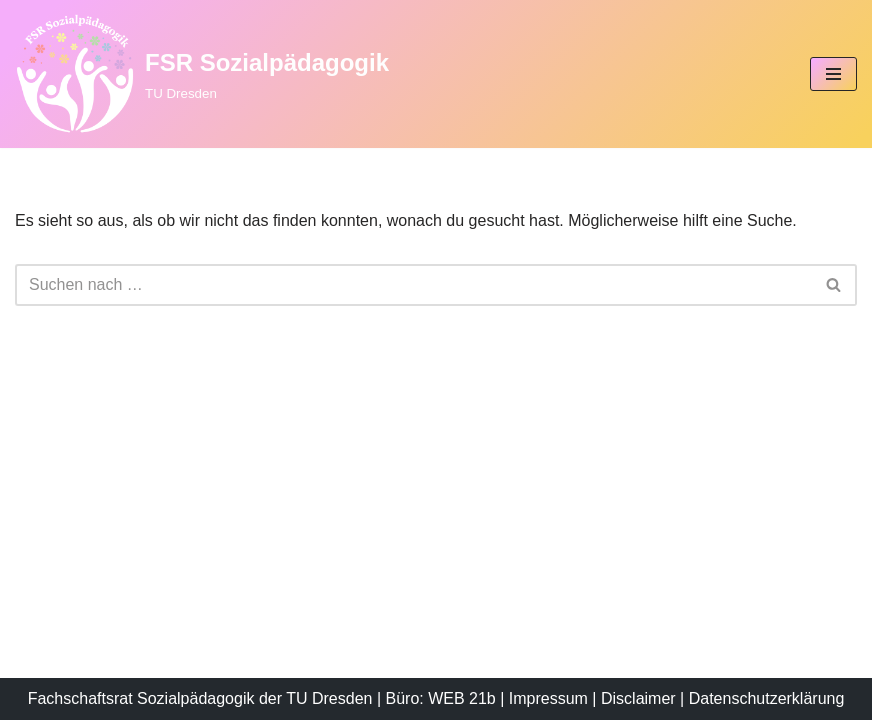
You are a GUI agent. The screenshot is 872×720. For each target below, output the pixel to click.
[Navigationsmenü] (833, 74)
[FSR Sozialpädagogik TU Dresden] (202, 74)
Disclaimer (638, 698)
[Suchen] (413, 285)
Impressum (548, 698)
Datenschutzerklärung (767, 698)
